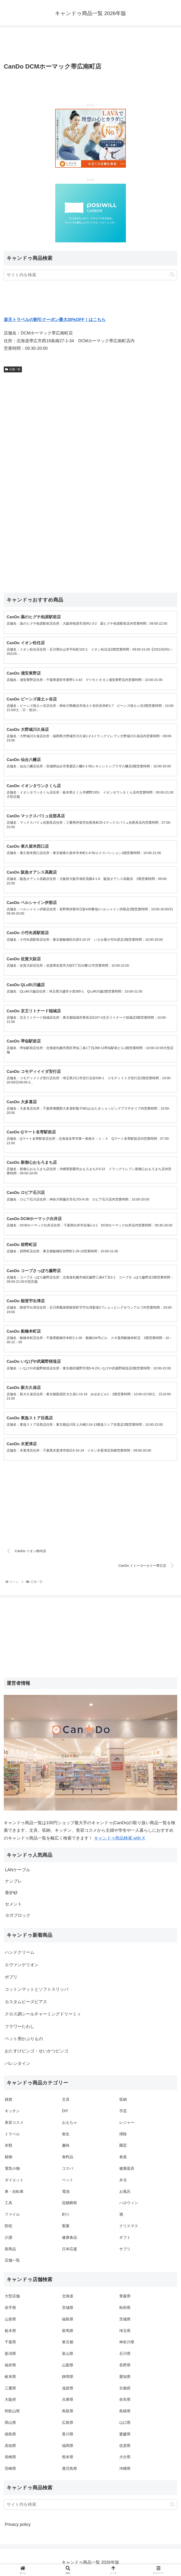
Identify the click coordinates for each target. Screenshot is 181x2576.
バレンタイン (17, 2063)
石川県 (125, 2354)
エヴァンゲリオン (22, 1964)
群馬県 (67, 2331)
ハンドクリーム (19, 1952)
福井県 (10, 2365)
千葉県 (10, 2342)
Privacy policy (18, 2524)
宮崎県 (10, 2468)
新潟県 (10, 2354)
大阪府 (10, 2399)
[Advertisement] (90, 46)
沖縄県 (125, 2468)
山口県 (125, 2423)
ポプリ (11, 1977)
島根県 (125, 2411)
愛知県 (125, 2377)
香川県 (67, 2434)
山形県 (10, 2319)
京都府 (125, 2388)
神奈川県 (126, 2342)
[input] (90, 275)
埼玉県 (125, 2331)
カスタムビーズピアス (26, 2001)
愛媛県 (125, 2434)
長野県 (125, 2365)
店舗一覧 (13, 369)
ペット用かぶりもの (24, 2038)
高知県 (10, 2446)
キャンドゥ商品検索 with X (119, 1838)
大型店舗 (12, 2296)
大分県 (125, 2457)
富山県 (67, 2354)
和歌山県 (12, 2411)
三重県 (10, 2388)
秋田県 (125, 2308)
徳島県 (10, 2434)
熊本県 (67, 2457)
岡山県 (10, 2423)
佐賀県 (125, 2446)
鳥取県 (67, 2411)
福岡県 (67, 2446)
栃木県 (10, 2331)
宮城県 (67, 2308)
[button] (172, 274)
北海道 (67, 2296)
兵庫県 (67, 2399)
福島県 (67, 2319)
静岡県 (67, 2377)
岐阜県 (10, 2377)
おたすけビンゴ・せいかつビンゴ (36, 2051)
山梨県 (67, 2365)
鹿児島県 (69, 2468)
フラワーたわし (19, 2026)
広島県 (67, 2423)
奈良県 (125, 2399)
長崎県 (10, 2457)
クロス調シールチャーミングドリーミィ (43, 2014)
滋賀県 (67, 2388)
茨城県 (125, 2319)
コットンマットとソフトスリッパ (36, 1989)
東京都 (67, 2342)
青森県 (125, 2296)
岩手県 (10, 2308)
